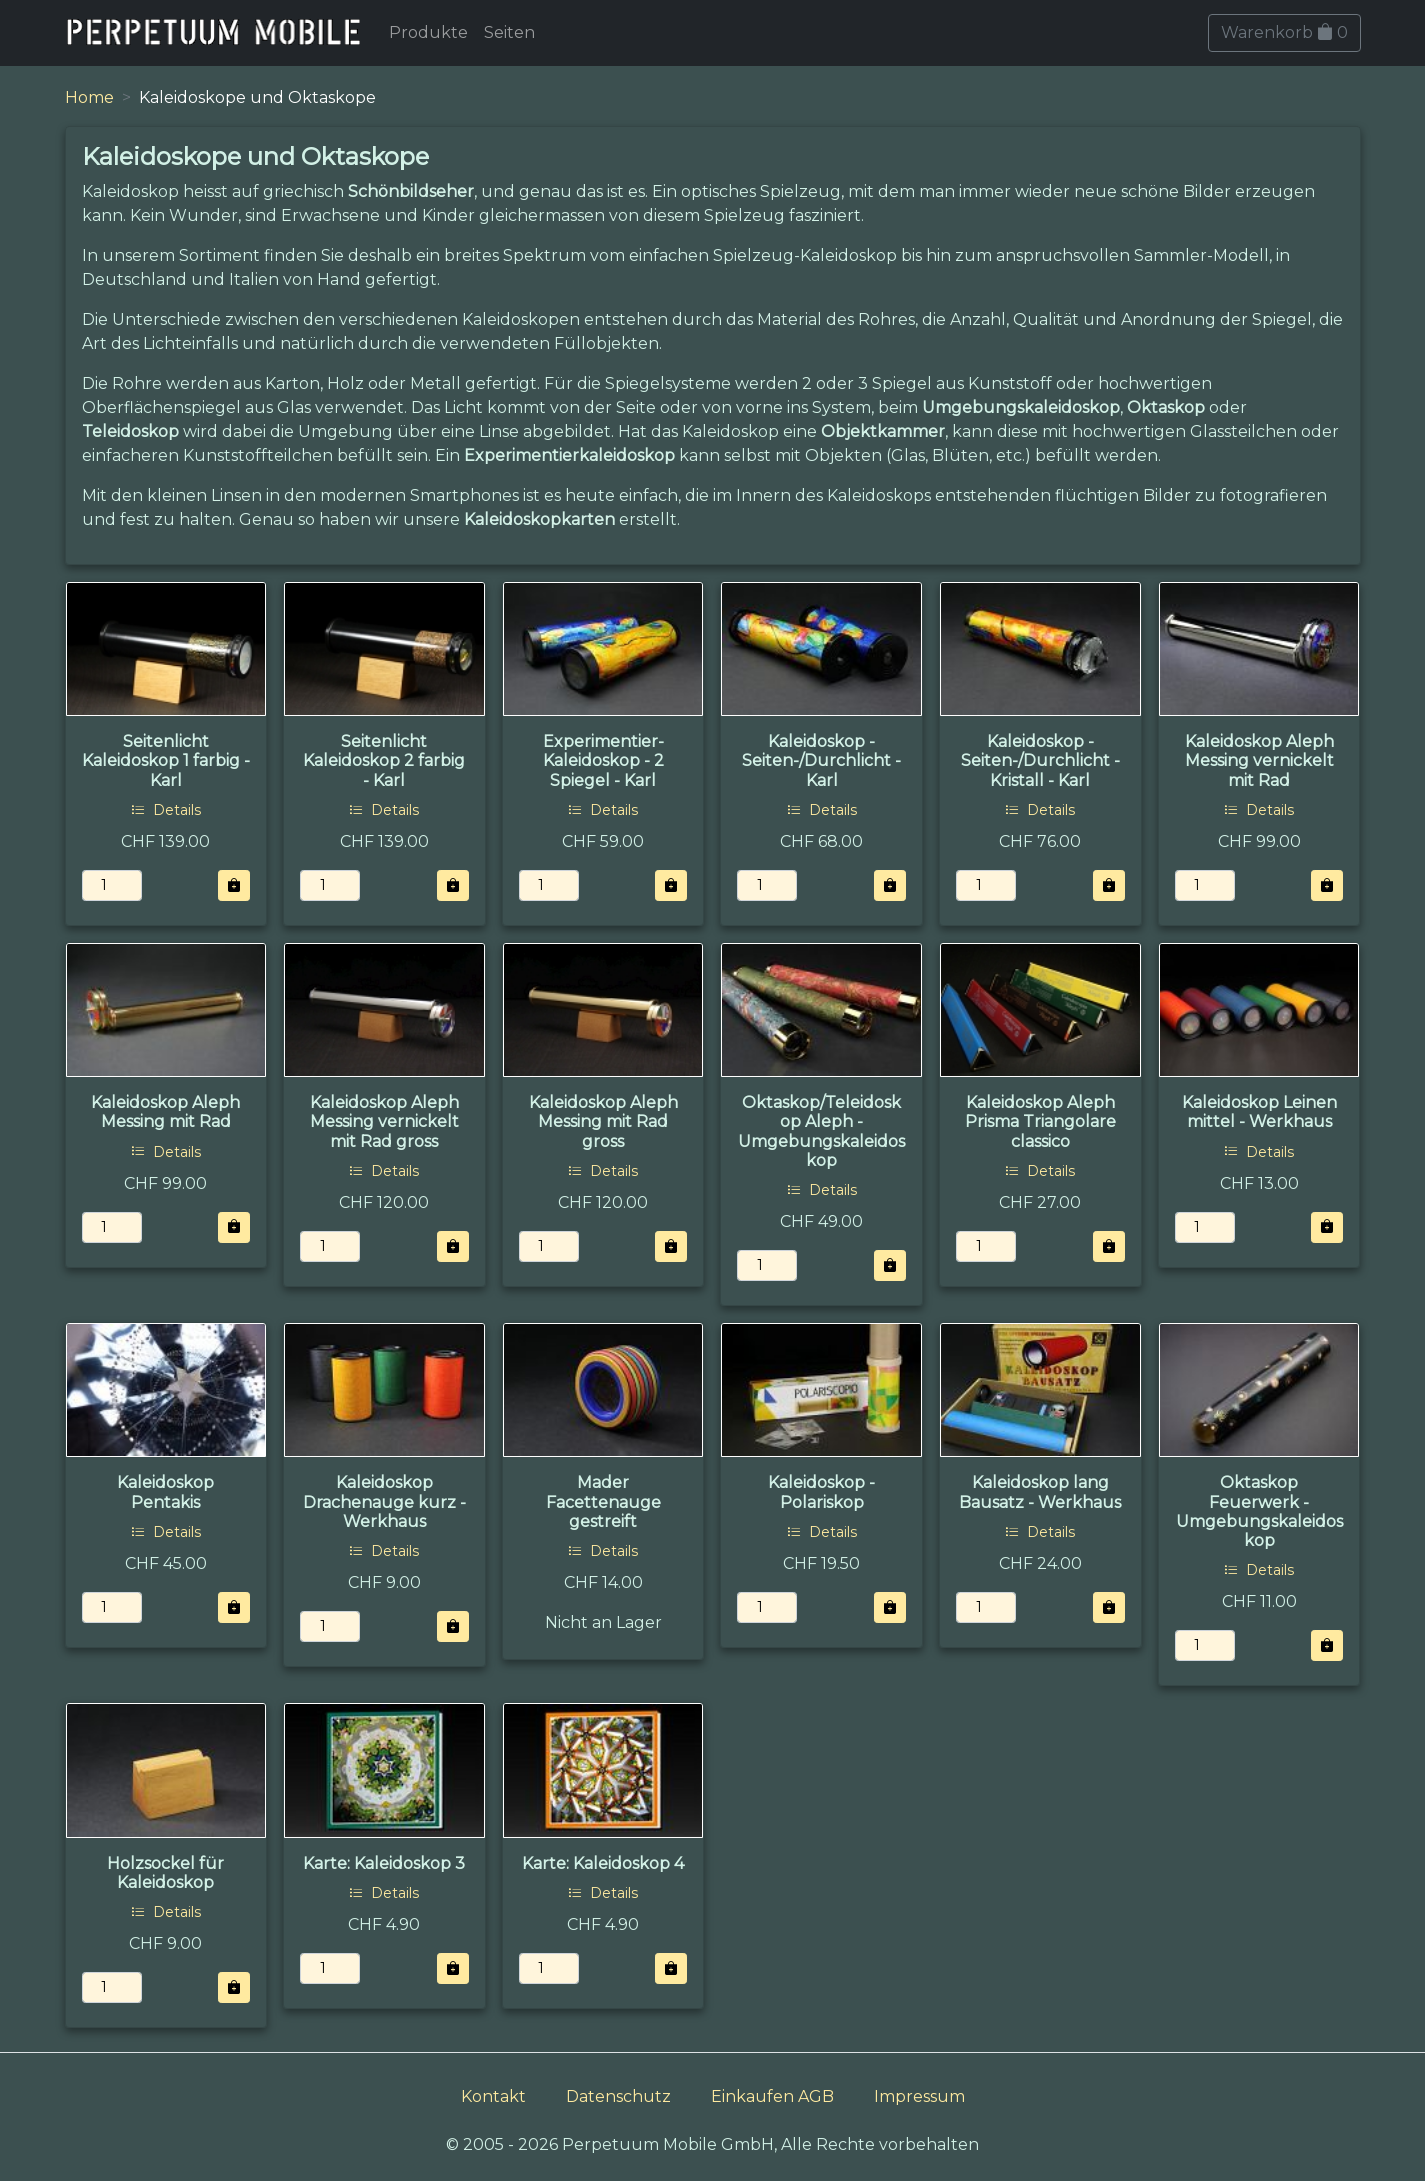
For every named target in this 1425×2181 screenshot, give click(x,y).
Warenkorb (1284, 32)
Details (166, 810)
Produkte (428, 32)
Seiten (509, 32)
